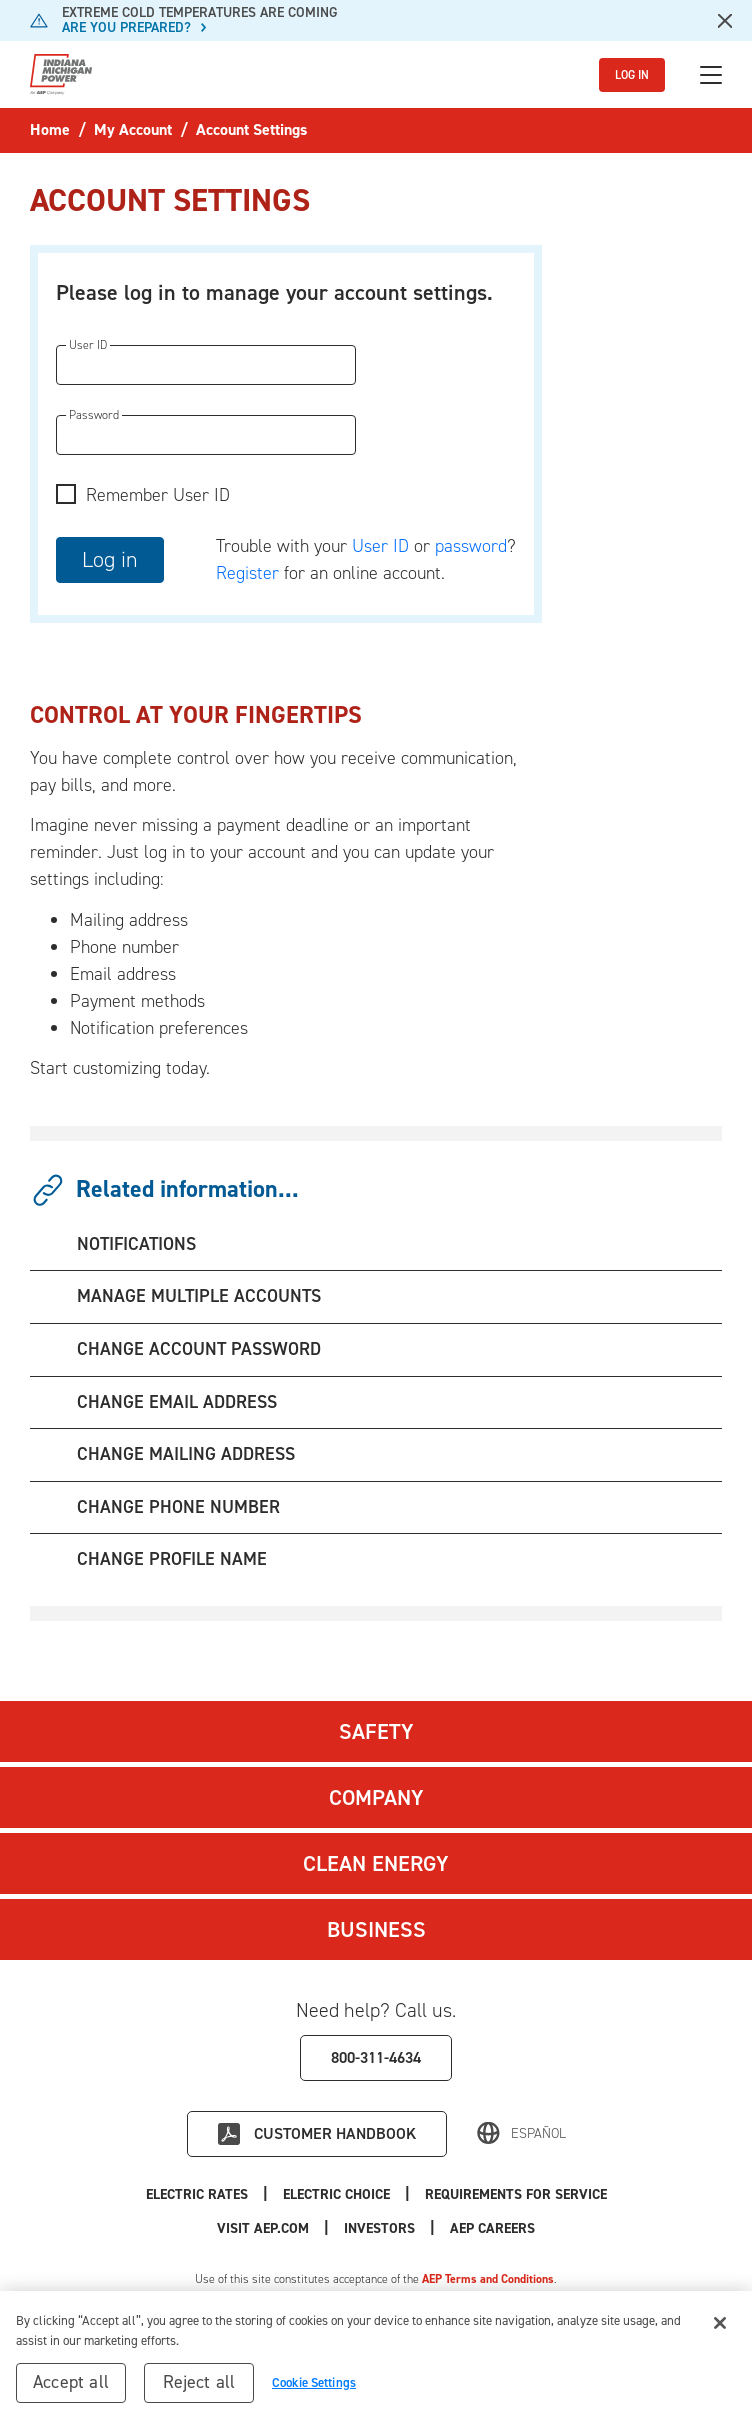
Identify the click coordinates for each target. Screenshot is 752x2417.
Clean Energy (376, 1863)
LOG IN (632, 75)
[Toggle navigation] (711, 75)
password (471, 546)
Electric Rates (197, 2194)
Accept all (71, 2388)
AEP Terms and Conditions (488, 2279)
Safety (376, 1731)
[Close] (720, 2329)
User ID (380, 546)
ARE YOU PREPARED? (126, 27)
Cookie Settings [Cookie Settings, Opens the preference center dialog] (314, 2388)
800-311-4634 (376, 2057)
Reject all (199, 2388)
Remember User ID (158, 495)
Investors (379, 2228)
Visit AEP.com (263, 2228)
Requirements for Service (516, 2194)
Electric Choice (336, 2194)
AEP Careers (492, 2228)
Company (376, 1797)
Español (538, 2133)
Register (247, 573)
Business (376, 1929)
